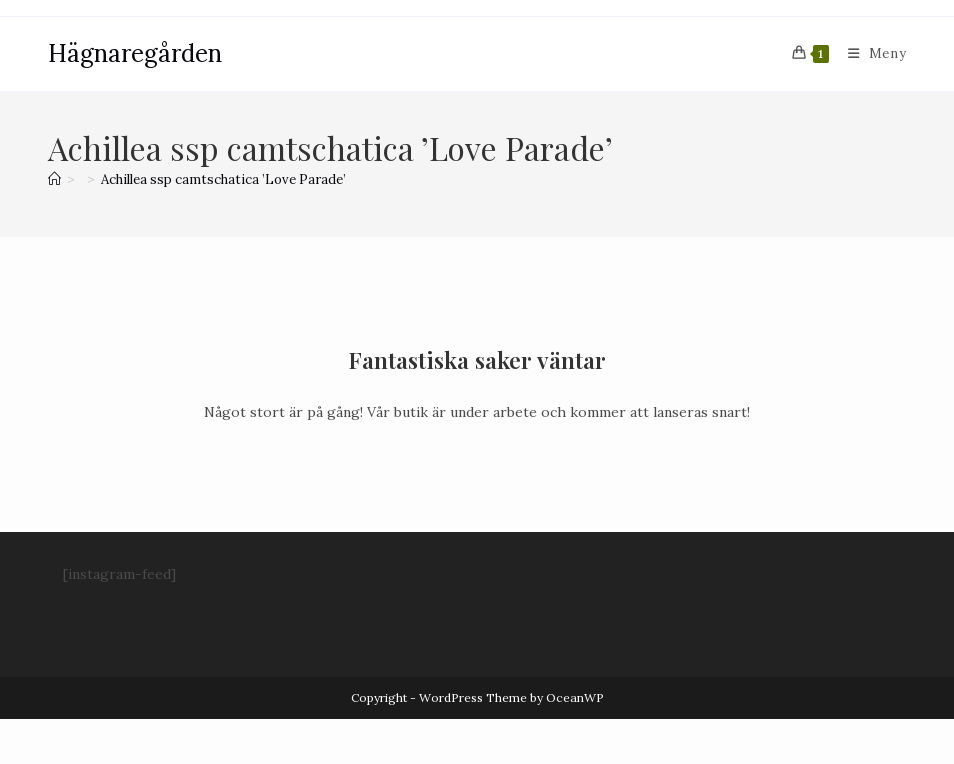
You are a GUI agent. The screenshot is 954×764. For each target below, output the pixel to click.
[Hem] (54, 179)
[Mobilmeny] (870, 53)
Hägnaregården (135, 53)
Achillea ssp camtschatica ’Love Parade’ (223, 179)
